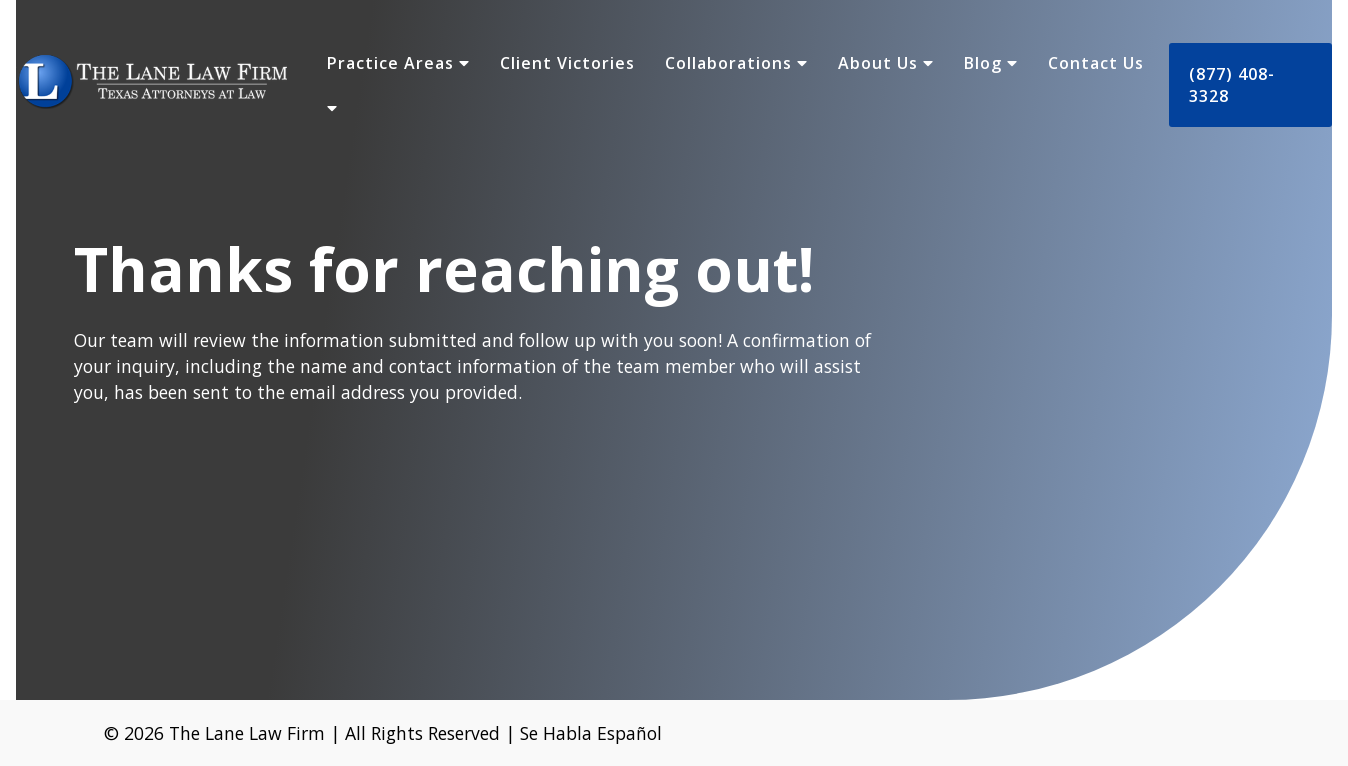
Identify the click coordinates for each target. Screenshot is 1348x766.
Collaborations (736, 63)
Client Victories (567, 63)
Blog (991, 63)
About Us (886, 63)
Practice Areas (398, 63)
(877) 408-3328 (1232, 85)
